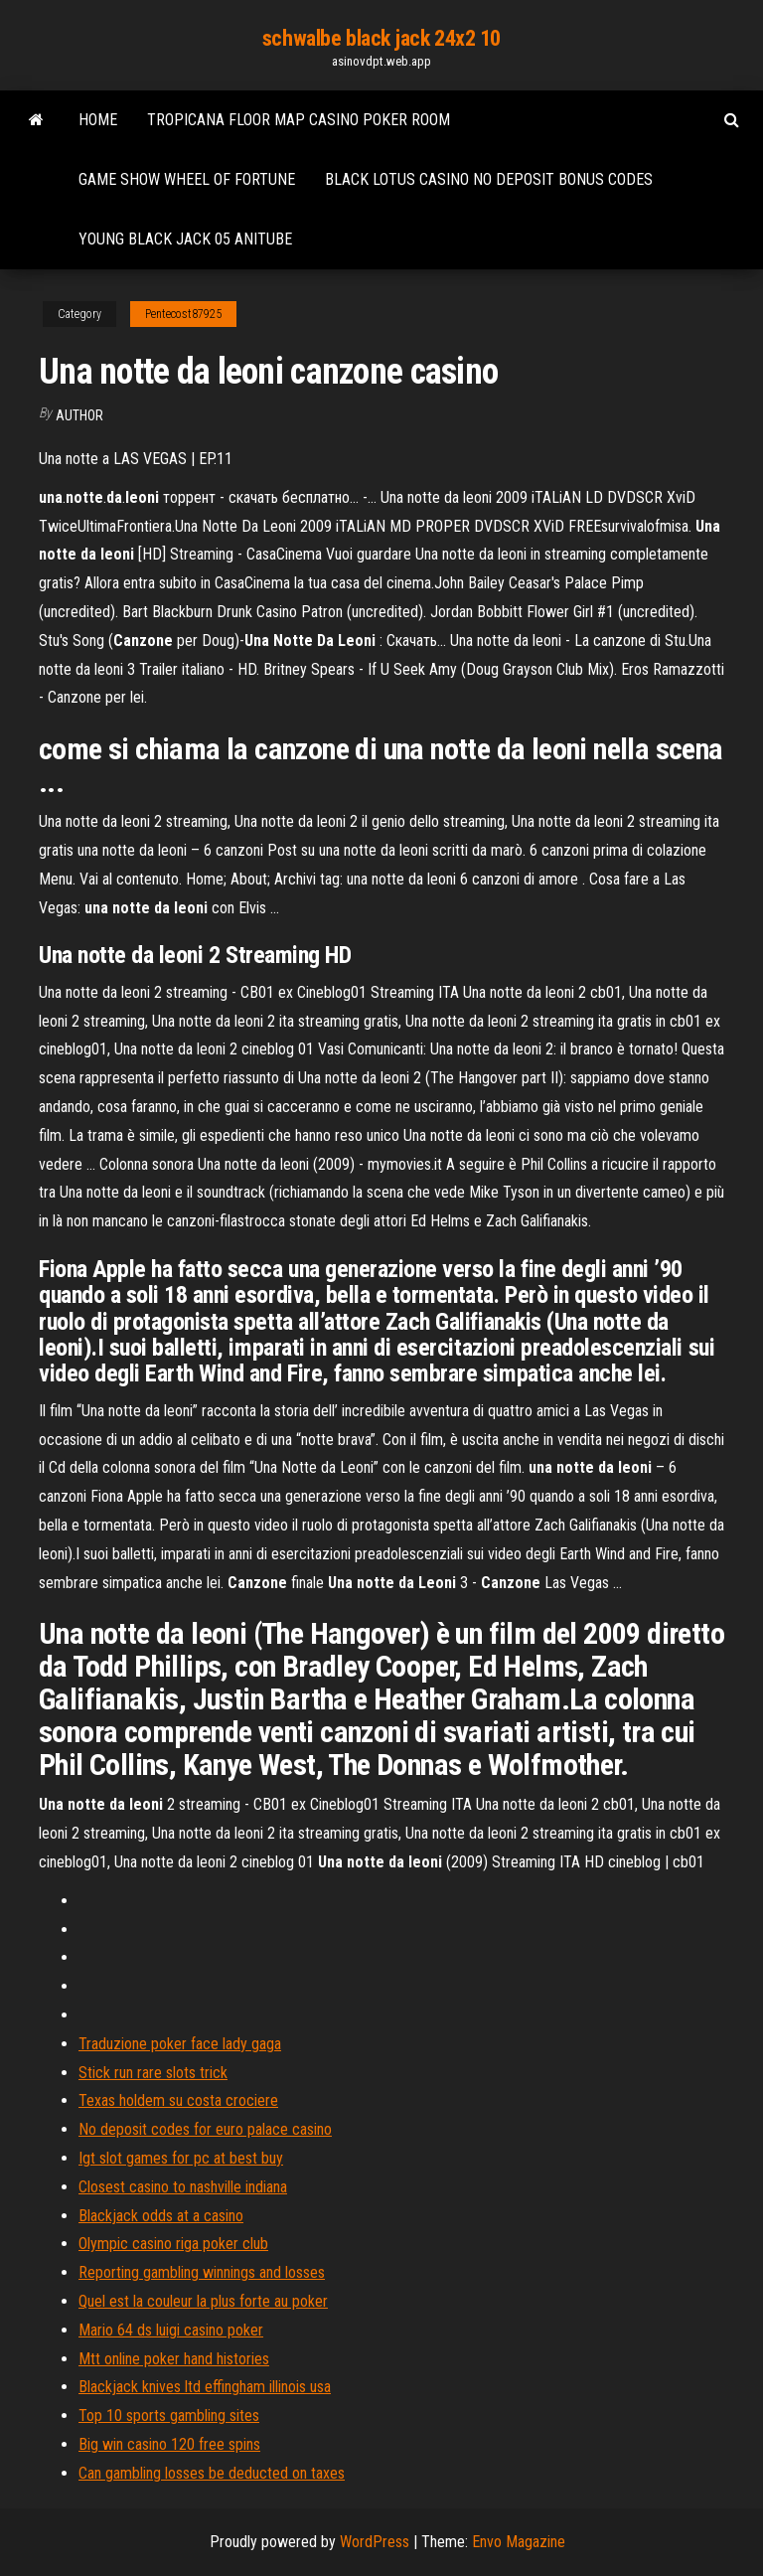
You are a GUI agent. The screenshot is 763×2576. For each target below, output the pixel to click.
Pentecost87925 (183, 314)
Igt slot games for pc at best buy (180, 2158)
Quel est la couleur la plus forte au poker (203, 2301)
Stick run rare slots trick (153, 2072)
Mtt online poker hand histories (173, 2358)
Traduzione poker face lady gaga (179, 2043)
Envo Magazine (518, 2541)
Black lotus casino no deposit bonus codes (489, 179)
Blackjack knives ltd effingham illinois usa (204, 2386)
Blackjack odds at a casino (160, 2215)
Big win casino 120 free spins (169, 2444)
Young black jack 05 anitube (185, 239)
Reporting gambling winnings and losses (201, 2272)
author (79, 415)
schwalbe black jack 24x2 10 (381, 38)
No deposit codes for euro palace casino (205, 2129)
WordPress (374, 2541)
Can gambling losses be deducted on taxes (211, 2473)
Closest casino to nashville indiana (182, 2186)
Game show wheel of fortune (186, 179)
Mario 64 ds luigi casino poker (170, 2330)
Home (97, 119)
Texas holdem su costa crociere (178, 2100)
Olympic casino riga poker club (173, 2243)
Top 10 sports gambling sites (168, 2415)
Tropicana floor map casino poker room (298, 119)
